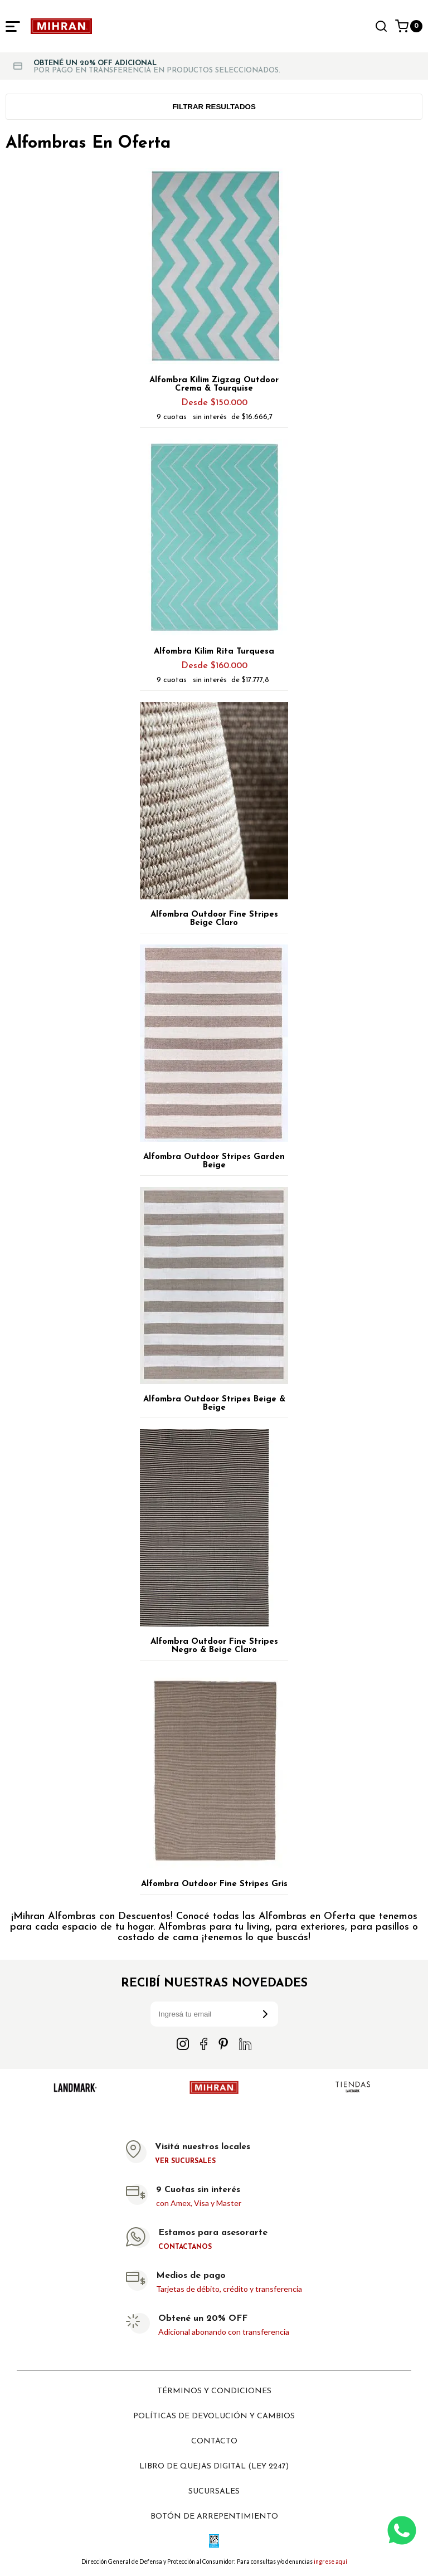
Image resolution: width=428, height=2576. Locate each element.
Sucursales (214, 2491)
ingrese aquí (330, 2561)
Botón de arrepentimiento (214, 2516)
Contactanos (185, 2247)
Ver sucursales (185, 2161)
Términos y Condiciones (214, 2391)
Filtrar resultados (214, 107)
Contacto (214, 2441)
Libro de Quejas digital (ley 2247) (214, 2466)
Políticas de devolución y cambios (214, 2416)
